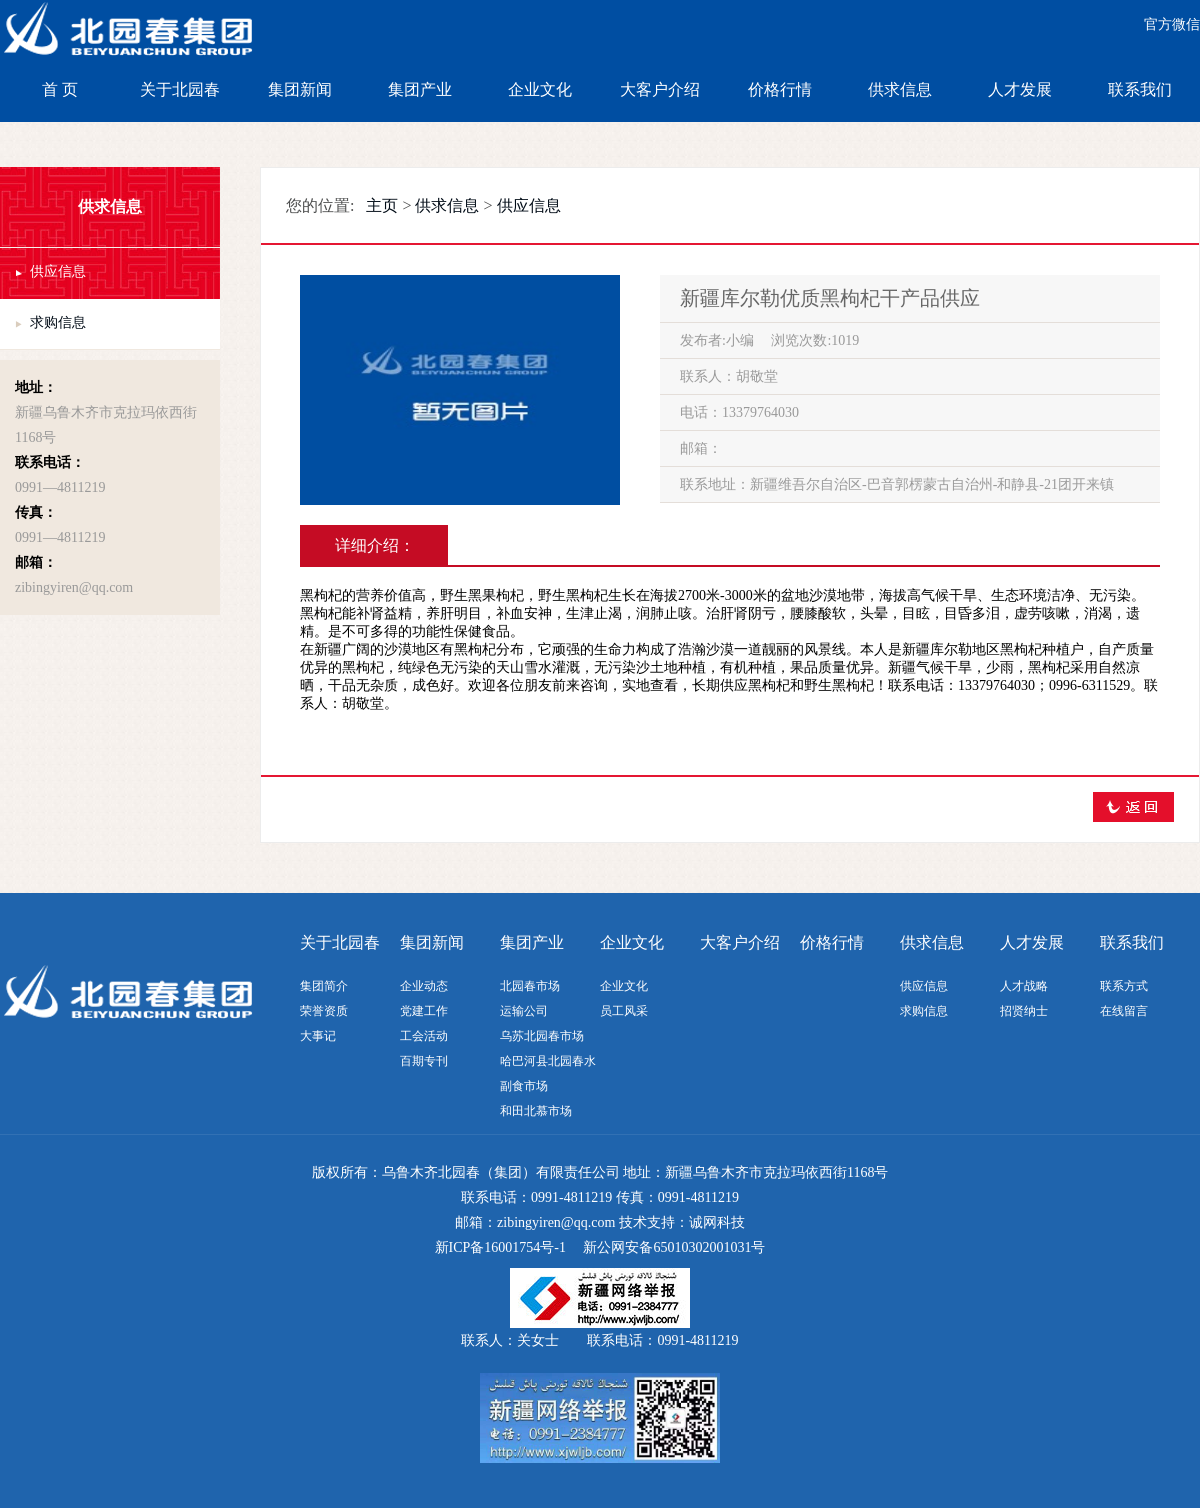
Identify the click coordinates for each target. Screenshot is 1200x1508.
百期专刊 (424, 1061)
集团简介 (324, 986)
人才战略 (1024, 986)
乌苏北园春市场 (542, 1036)
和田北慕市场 (536, 1111)
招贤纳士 (1024, 1011)
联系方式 (1124, 986)
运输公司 (524, 1011)
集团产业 (420, 89)
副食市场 (524, 1086)
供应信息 (58, 271)
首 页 (60, 89)
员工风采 (624, 1011)
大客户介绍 (660, 89)
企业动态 (424, 986)
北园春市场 (530, 986)
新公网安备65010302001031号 (674, 1247)
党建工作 (424, 1011)
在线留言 (1124, 1011)
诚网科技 (717, 1222)
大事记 (318, 1036)
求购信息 (58, 322)
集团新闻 (300, 89)
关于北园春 (180, 89)
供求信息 (900, 89)
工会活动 (424, 1036)
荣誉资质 (324, 1011)
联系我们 (1140, 89)
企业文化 (540, 89)
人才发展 (1020, 89)
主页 (382, 205)
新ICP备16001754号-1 (500, 1247)
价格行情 (780, 89)
